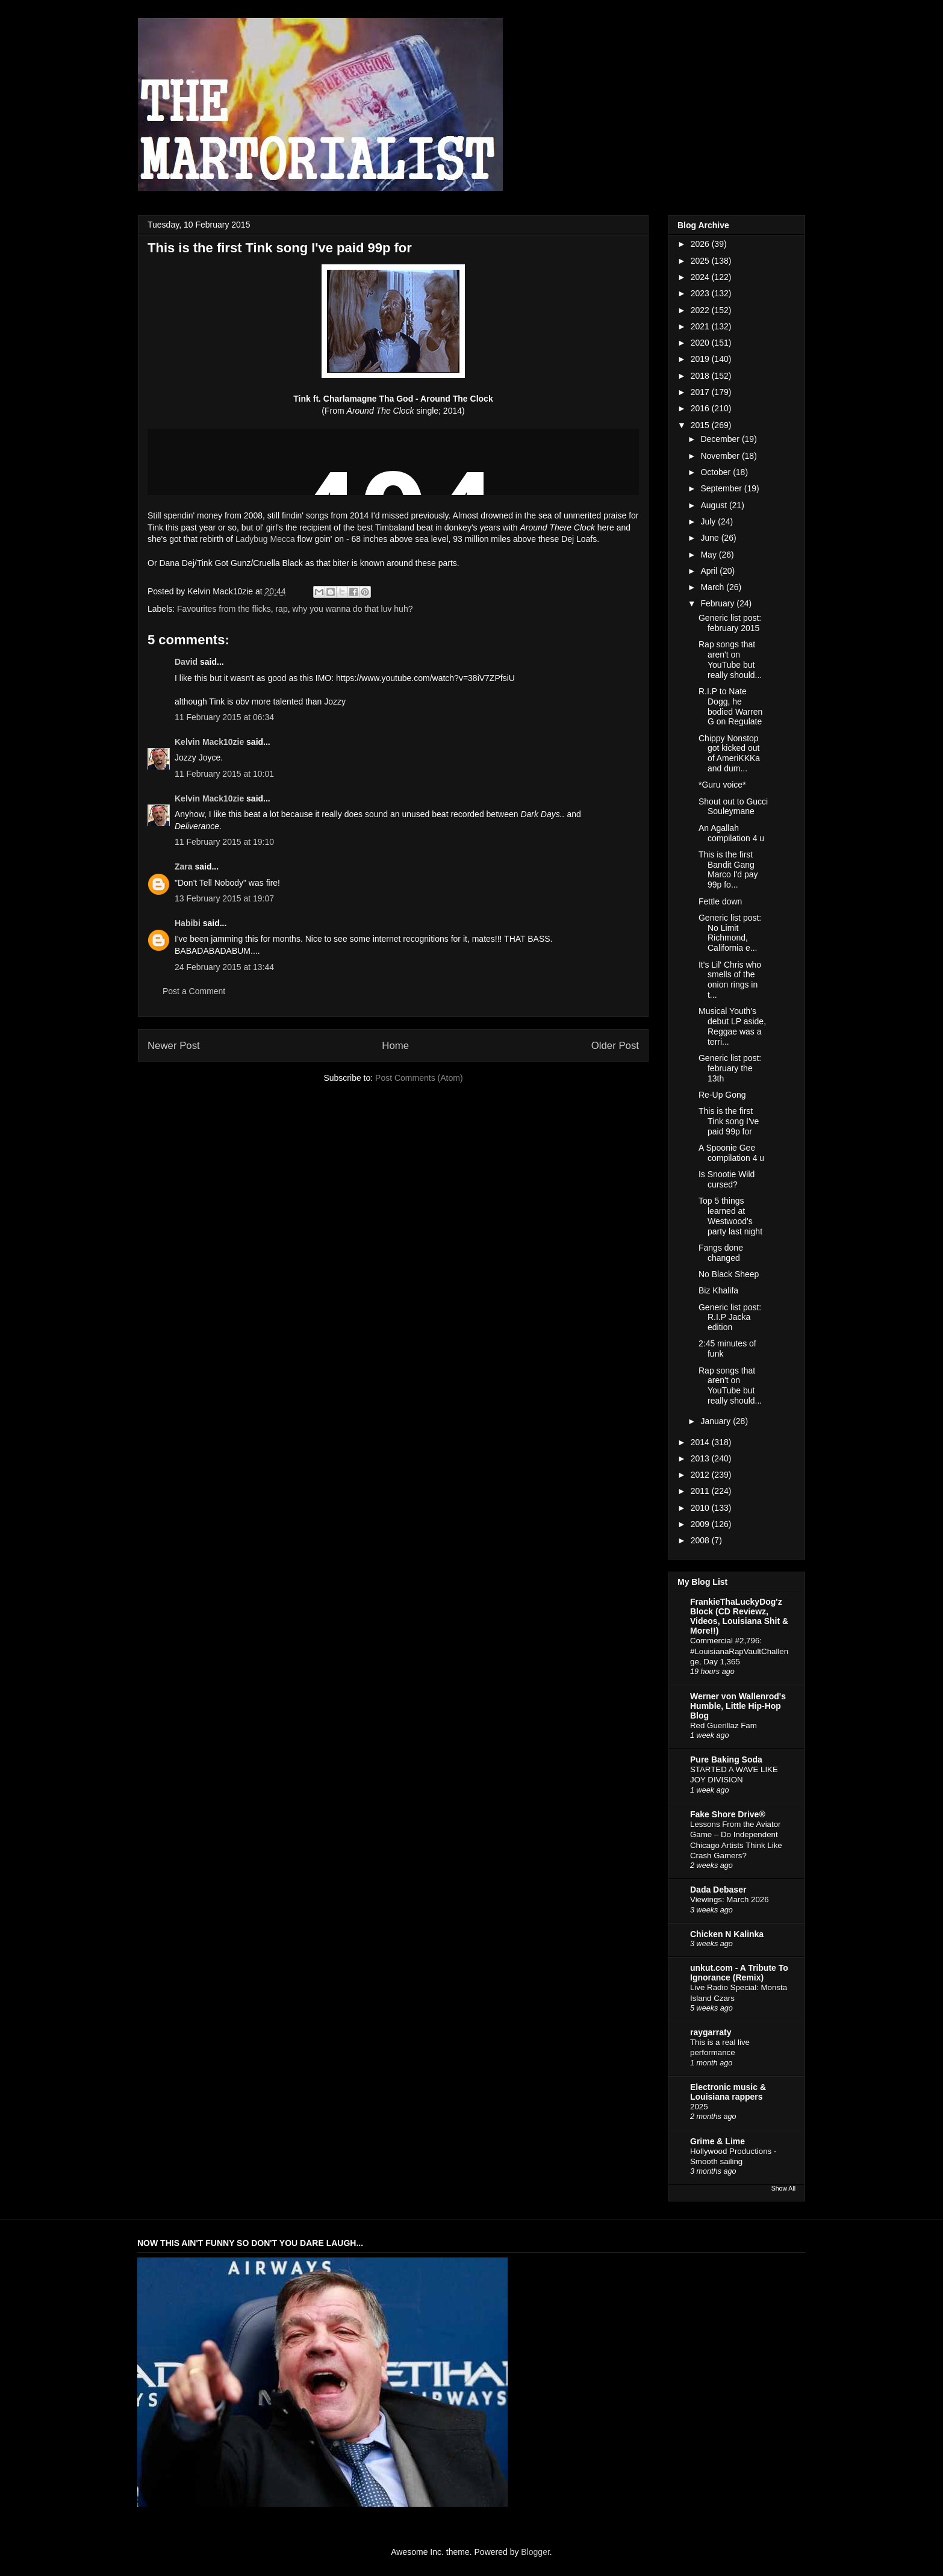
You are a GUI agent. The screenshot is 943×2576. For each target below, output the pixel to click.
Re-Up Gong (722, 1095)
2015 (701, 425)
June (710, 538)
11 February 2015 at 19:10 (224, 842)
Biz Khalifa (718, 1290)
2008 (701, 1540)
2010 (701, 1508)
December (720, 439)
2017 (701, 392)
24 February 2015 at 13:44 (224, 967)
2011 (701, 1491)
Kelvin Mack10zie (209, 742)
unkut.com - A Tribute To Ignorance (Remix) (739, 1972)
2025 (701, 261)
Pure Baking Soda (726, 1759)
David (186, 662)
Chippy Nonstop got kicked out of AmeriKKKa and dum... (729, 753)
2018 (701, 376)
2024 (701, 277)
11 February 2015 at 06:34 (224, 717)
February (718, 603)
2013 (701, 1458)
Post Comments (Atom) (418, 1078)
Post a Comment (194, 991)
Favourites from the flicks (224, 609)
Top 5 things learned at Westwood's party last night (730, 1216)
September (722, 488)
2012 (701, 1474)
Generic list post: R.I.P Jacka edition (730, 1317)
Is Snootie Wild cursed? (727, 1179)
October (716, 472)
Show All (783, 2188)
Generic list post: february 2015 (730, 623)
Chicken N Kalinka (727, 1934)
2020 (701, 342)
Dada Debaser (718, 1889)
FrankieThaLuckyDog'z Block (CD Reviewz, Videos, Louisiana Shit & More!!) (739, 1616)
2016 (701, 408)
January (716, 1421)
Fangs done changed (721, 1253)
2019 (701, 359)
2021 (701, 326)
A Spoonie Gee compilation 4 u (731, 1153)
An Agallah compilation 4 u (731, 833)
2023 (701, 293)
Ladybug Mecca (265, 539)
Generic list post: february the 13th (730, 1068)
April (710, 571)
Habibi (188, 923)
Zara (184, 866)
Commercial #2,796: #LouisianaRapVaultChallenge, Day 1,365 (739, 1651)
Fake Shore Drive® (727, 1814)
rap (281, 609)
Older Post (615, 1045)
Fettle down (720, 901)
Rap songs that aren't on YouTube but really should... (730, 659)
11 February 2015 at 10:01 (224, 774)
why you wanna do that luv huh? (352, 609)
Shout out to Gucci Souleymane (733, 807)
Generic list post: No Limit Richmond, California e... (730, 933)
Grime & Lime (717, 2141)
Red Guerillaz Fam (723, 1725)
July (709, 521)
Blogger (535, 2552)
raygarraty (711, 2032)
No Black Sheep (729, 1274)
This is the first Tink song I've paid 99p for (729, 1121)
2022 (701, 310)
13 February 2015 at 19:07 (224, 898)
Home (395, 1045)
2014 (701, 1442)
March (713, 587)
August (714, 505)
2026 (701, 244)
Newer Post (174, 1045)
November (720, 456)
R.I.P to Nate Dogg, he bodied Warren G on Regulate (730, 706)
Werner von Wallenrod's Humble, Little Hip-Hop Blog (738, 1705)
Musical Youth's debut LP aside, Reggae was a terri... (732, 1026)
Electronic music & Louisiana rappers (728, 2092)
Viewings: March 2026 (729, 1899)
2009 (701, 1524)
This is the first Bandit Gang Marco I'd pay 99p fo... (728, 869)
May (709, 554)
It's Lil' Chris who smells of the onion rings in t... (730, 980)
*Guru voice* (722, 784)
